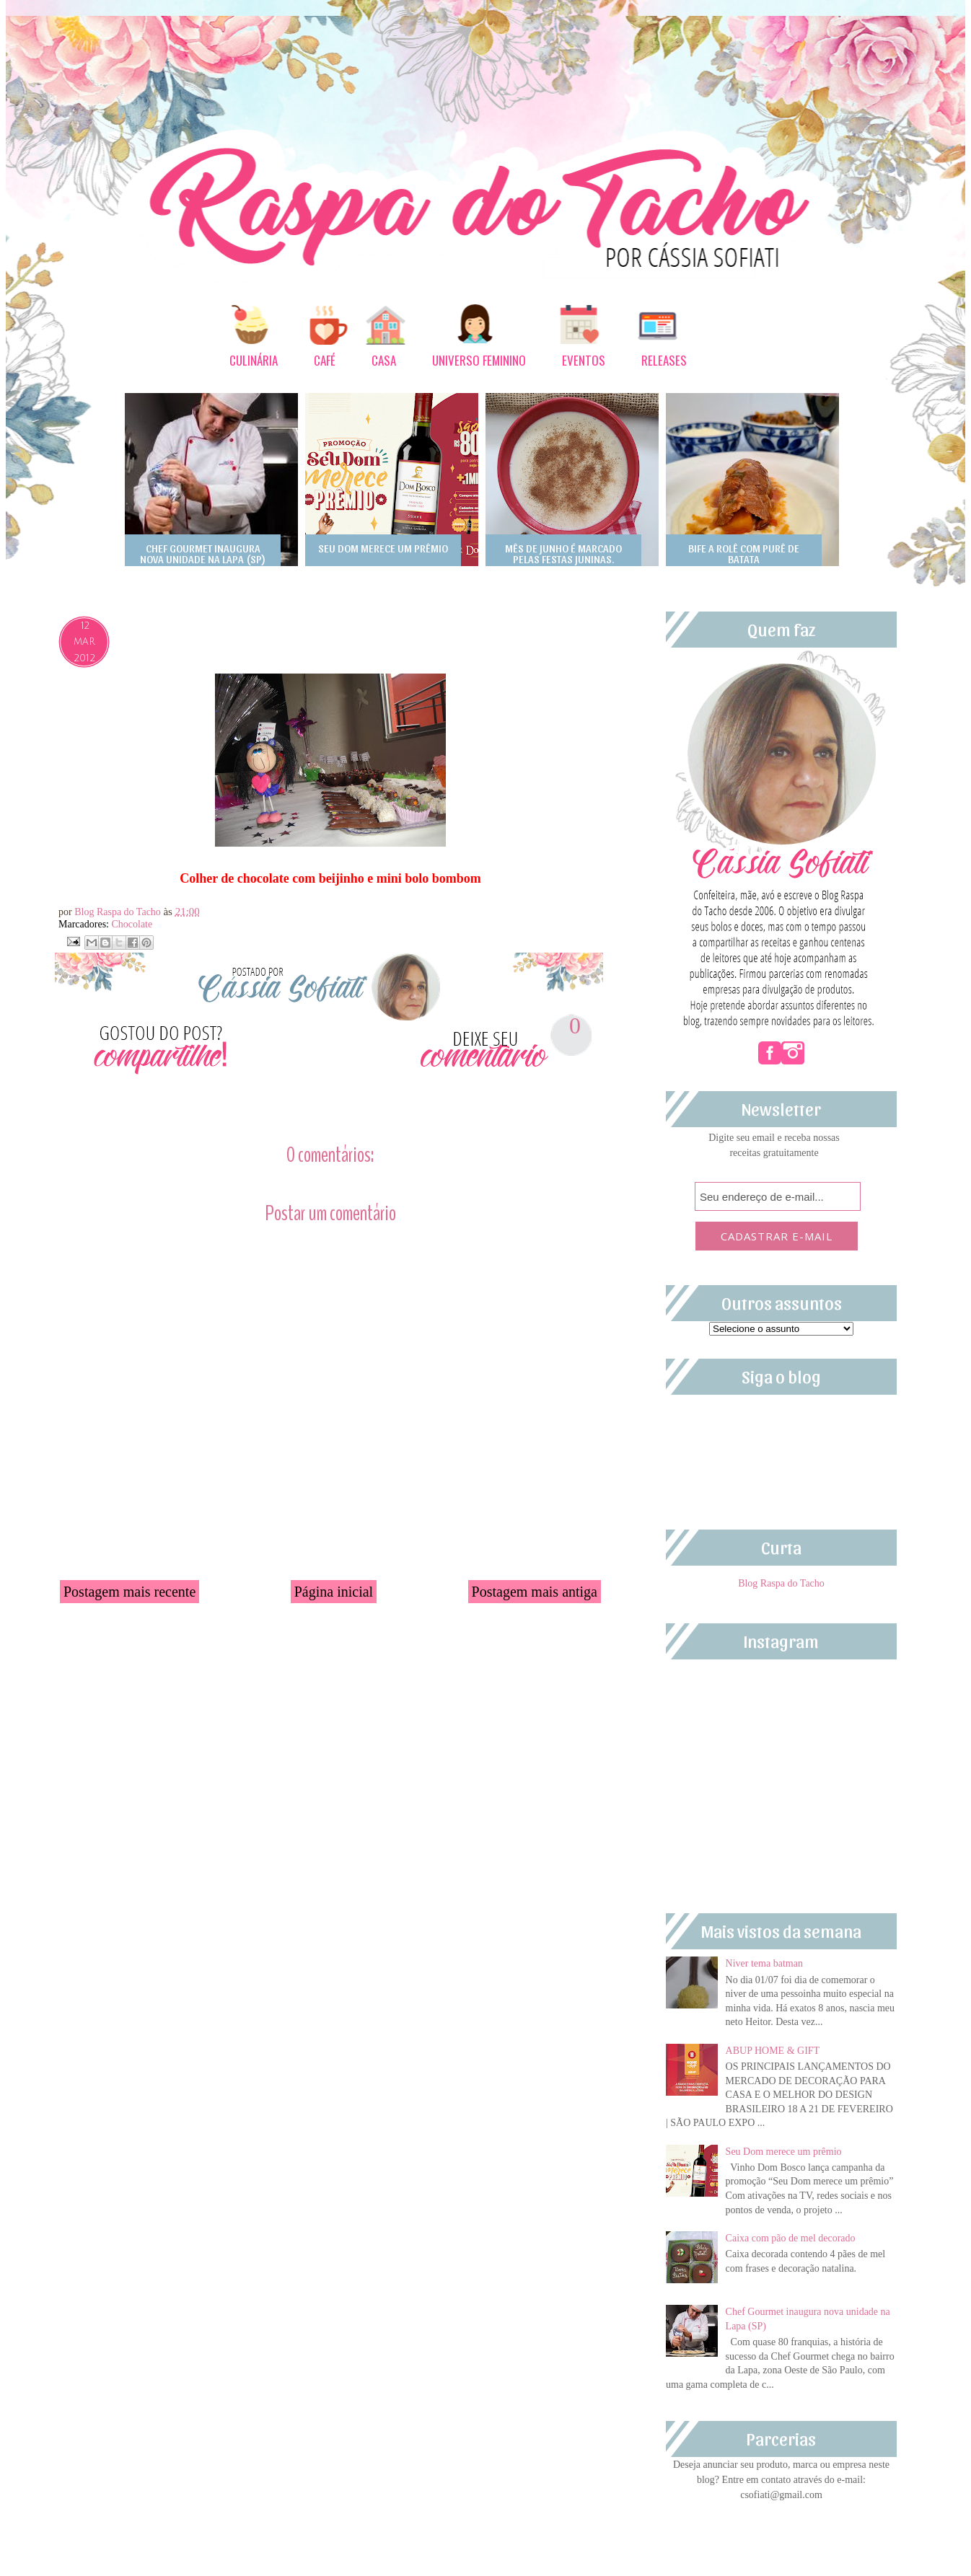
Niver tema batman (764, 1963)
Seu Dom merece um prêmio (784, 2151)
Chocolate (131, 924)
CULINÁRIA (253, 360)
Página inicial (333, 1592)
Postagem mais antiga (534, 1592)
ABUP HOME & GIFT (773, 2050)
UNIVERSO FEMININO (479, 360)
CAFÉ (324, 360)
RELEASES (664, 360)
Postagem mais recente (129, 1592)
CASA (384, 360)
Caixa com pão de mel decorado (791, 2238)
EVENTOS (583, 360)
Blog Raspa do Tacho (118, 912)
